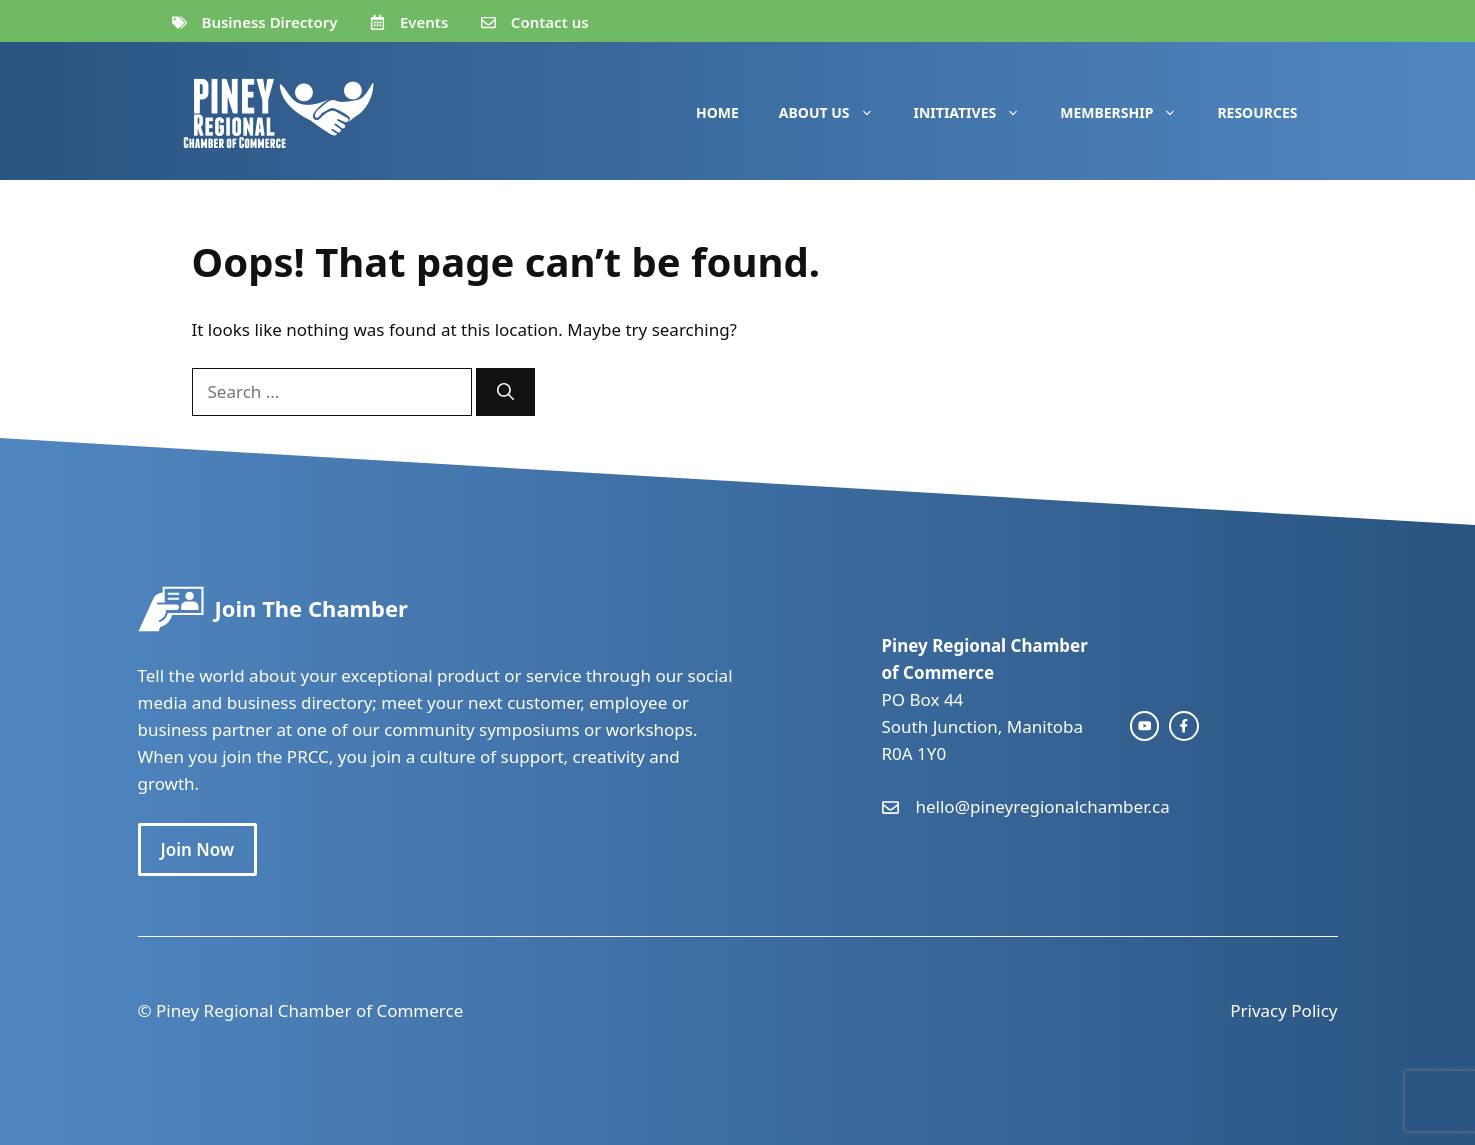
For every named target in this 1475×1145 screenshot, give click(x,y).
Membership (1128, 113)
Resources (1257, 112)
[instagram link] (1145, 726)
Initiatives (977, 113)
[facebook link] (1184, 726)
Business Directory (270, 22)
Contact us (550, 22)
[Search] (505, 392)
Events (424, 22)
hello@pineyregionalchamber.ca (1043, 806)
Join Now (198, 849)
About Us (836, 113)
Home (717, 112)
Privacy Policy (1283, 1010)
